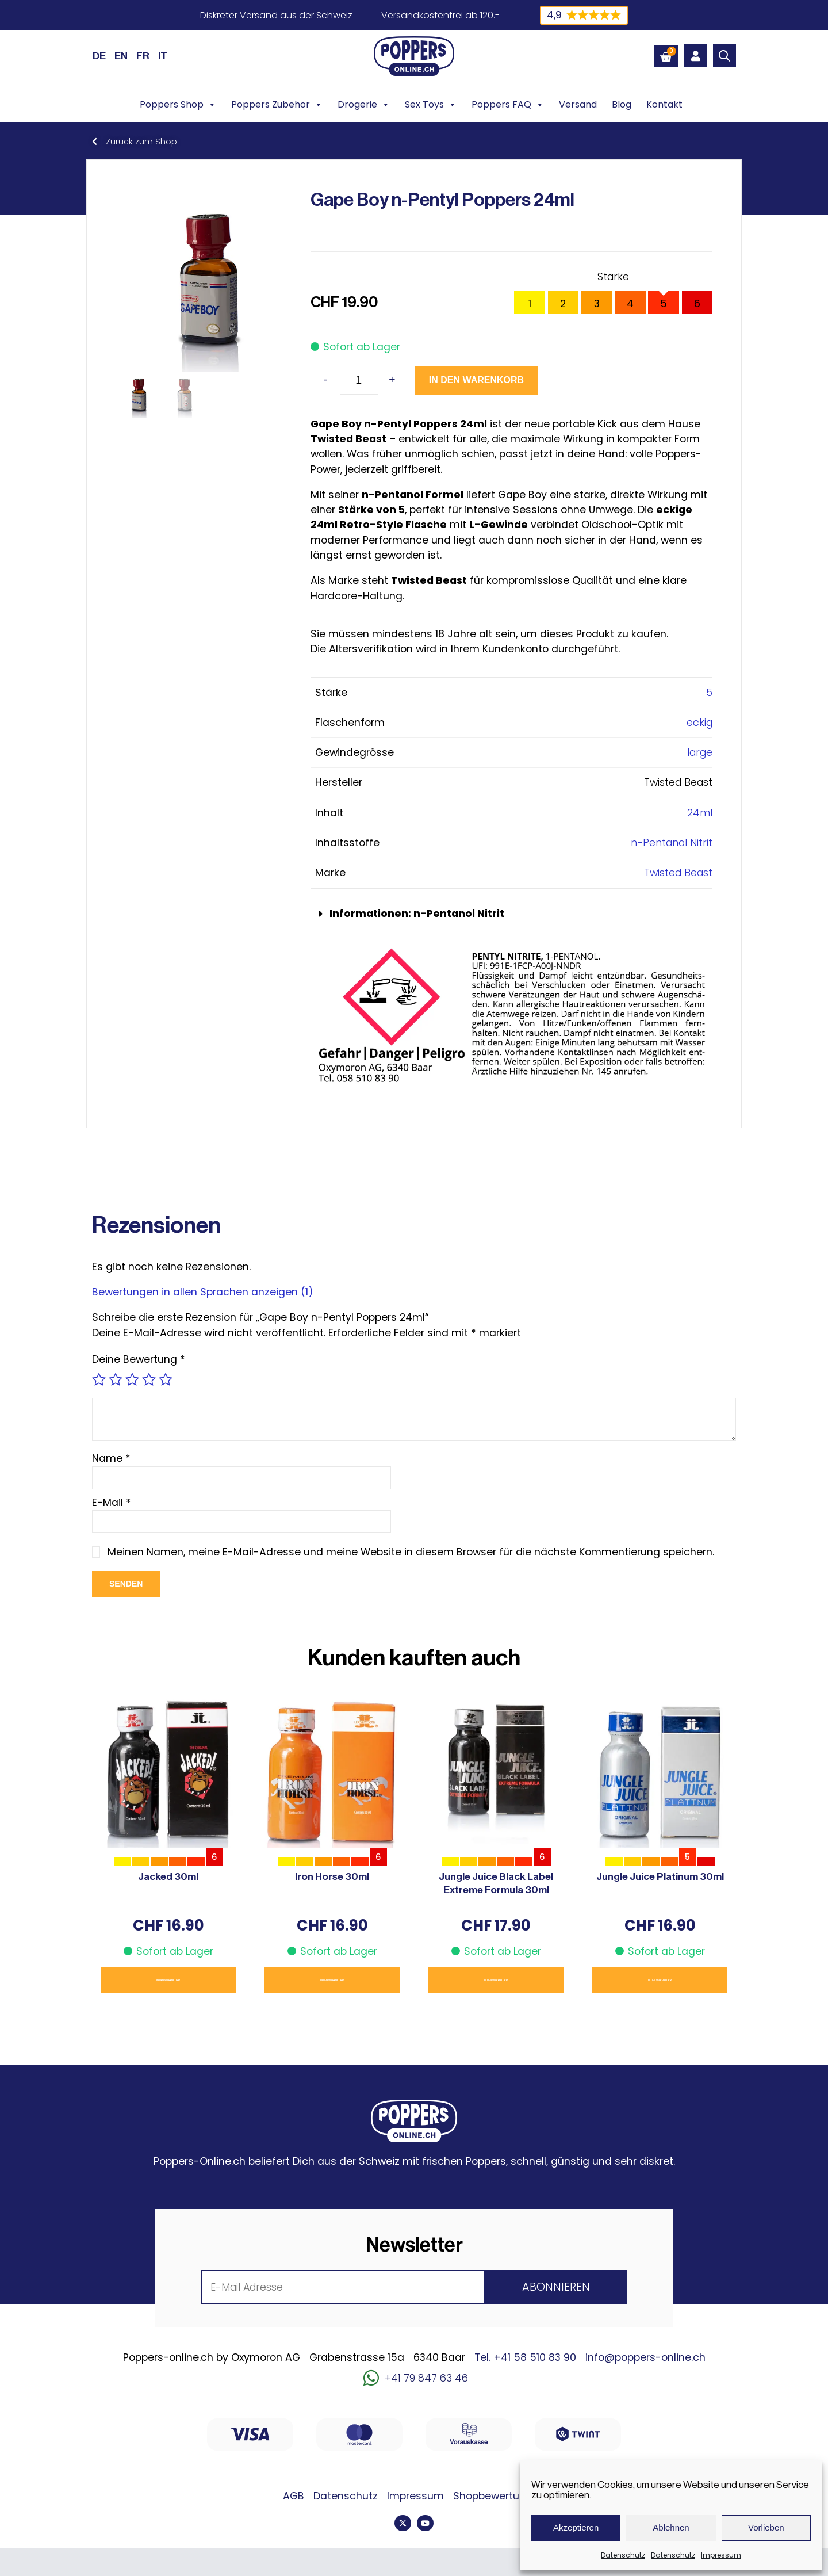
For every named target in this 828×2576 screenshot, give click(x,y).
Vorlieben (766, 2527)
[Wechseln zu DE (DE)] (99, 56)
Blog (621, 104)
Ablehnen (671, 2527)
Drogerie (364, 104)
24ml (699, 813)
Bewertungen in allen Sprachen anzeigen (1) (202, 1292)
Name (111, 1458)
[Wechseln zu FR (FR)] (143, 56)
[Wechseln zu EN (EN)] (121, 56)
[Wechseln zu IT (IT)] (162, 56)
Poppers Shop (178, 104)
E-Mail (111, 1502)
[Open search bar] (724, 55)
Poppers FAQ (507, 104)
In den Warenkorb (442, 380)
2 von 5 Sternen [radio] (115, 1379)
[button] (511, 914)
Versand (578, 104)
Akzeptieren (576, 2527)
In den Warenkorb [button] (168, 1980)
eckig (699, 722)
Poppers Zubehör (277, 104)
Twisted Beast (678, 873)
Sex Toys (431, 104)
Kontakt (664, 104)
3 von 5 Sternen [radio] (132, 1379)
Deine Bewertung (138, 1359)
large (699, 752)
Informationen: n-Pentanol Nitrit (416, 913)
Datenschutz (623, 2555)
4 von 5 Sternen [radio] (149, 1379)
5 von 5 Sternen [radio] (165, 1379)
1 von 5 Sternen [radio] (99, 1379)
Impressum (721, 2555)
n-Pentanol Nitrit (671, 843)
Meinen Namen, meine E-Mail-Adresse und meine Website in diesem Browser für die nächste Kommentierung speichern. (414, 1552)
